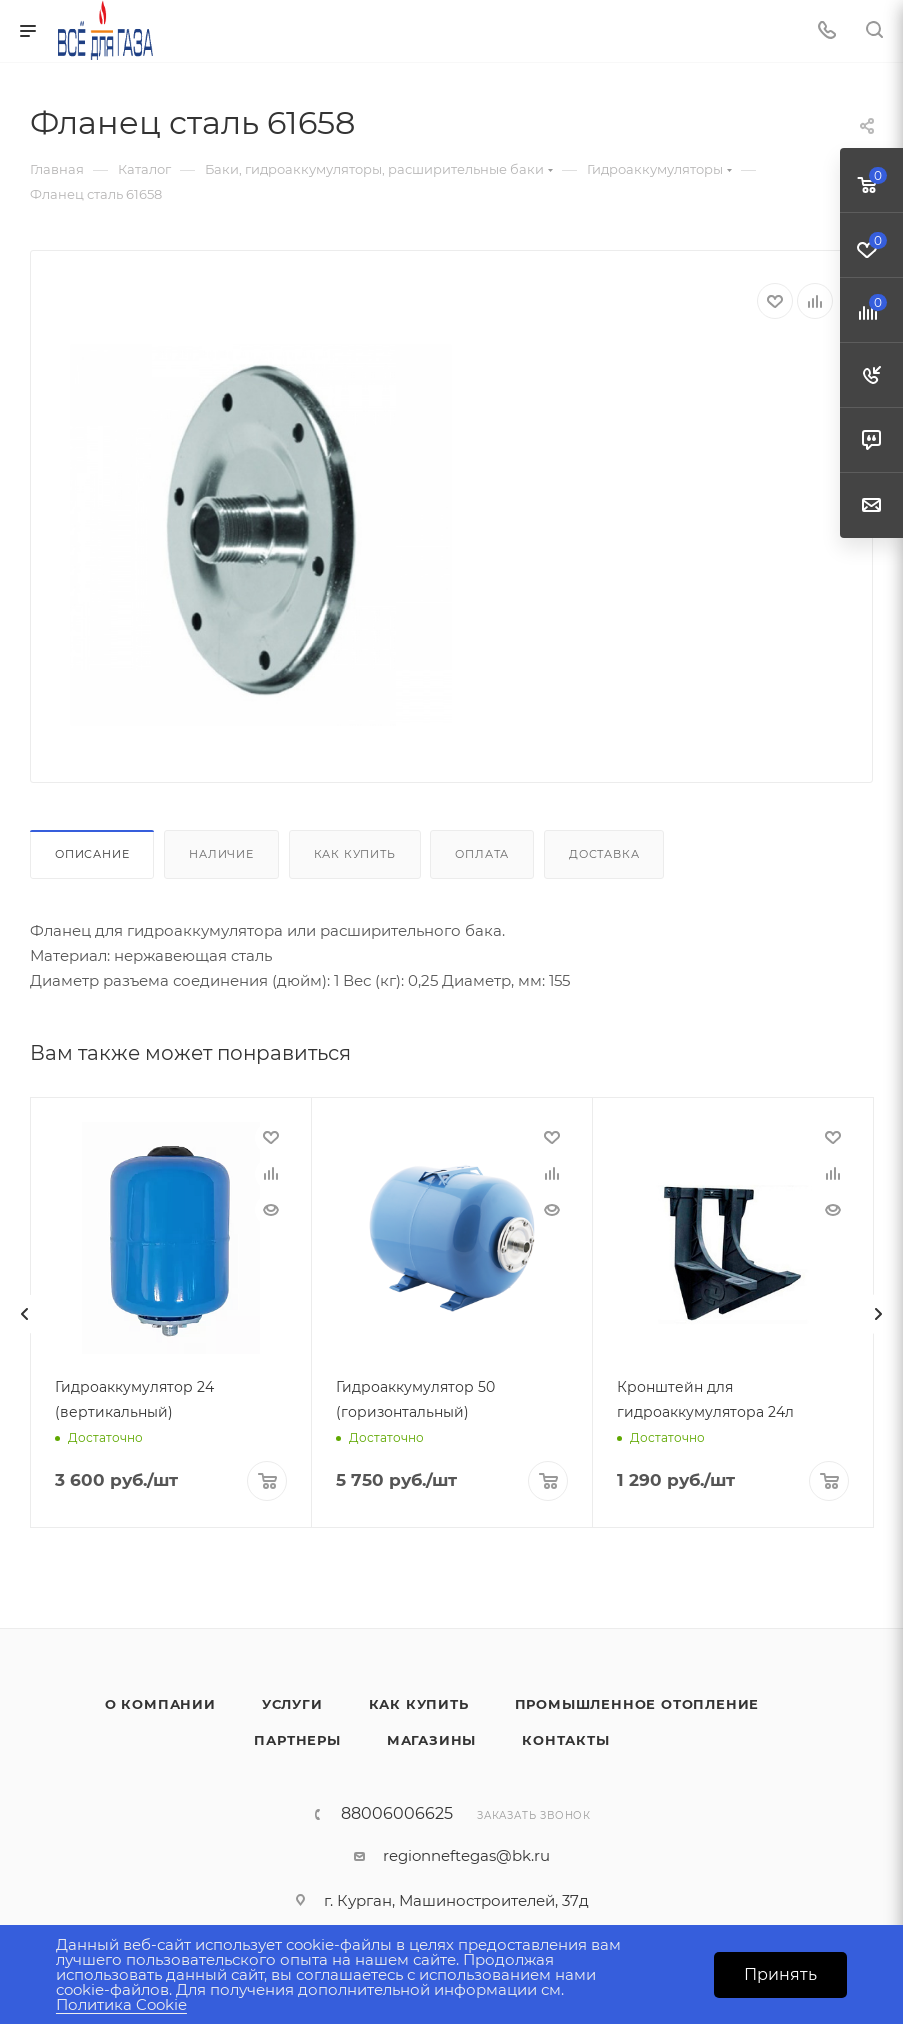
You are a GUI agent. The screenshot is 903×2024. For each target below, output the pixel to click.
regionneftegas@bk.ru (466, 1855)
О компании (160, 1704)
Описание (92, 854)
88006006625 (397, 1814)
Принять (780, 1974)
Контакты (565, 1740)
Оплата (482, 854)
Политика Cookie (121, 2004)
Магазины (431, 1740)
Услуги (292, 1704)
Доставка (604, 854)
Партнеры (297, 1740)
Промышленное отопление (637, 1704)
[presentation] (25, 1314)
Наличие (221, 854)
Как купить (355, 854)
